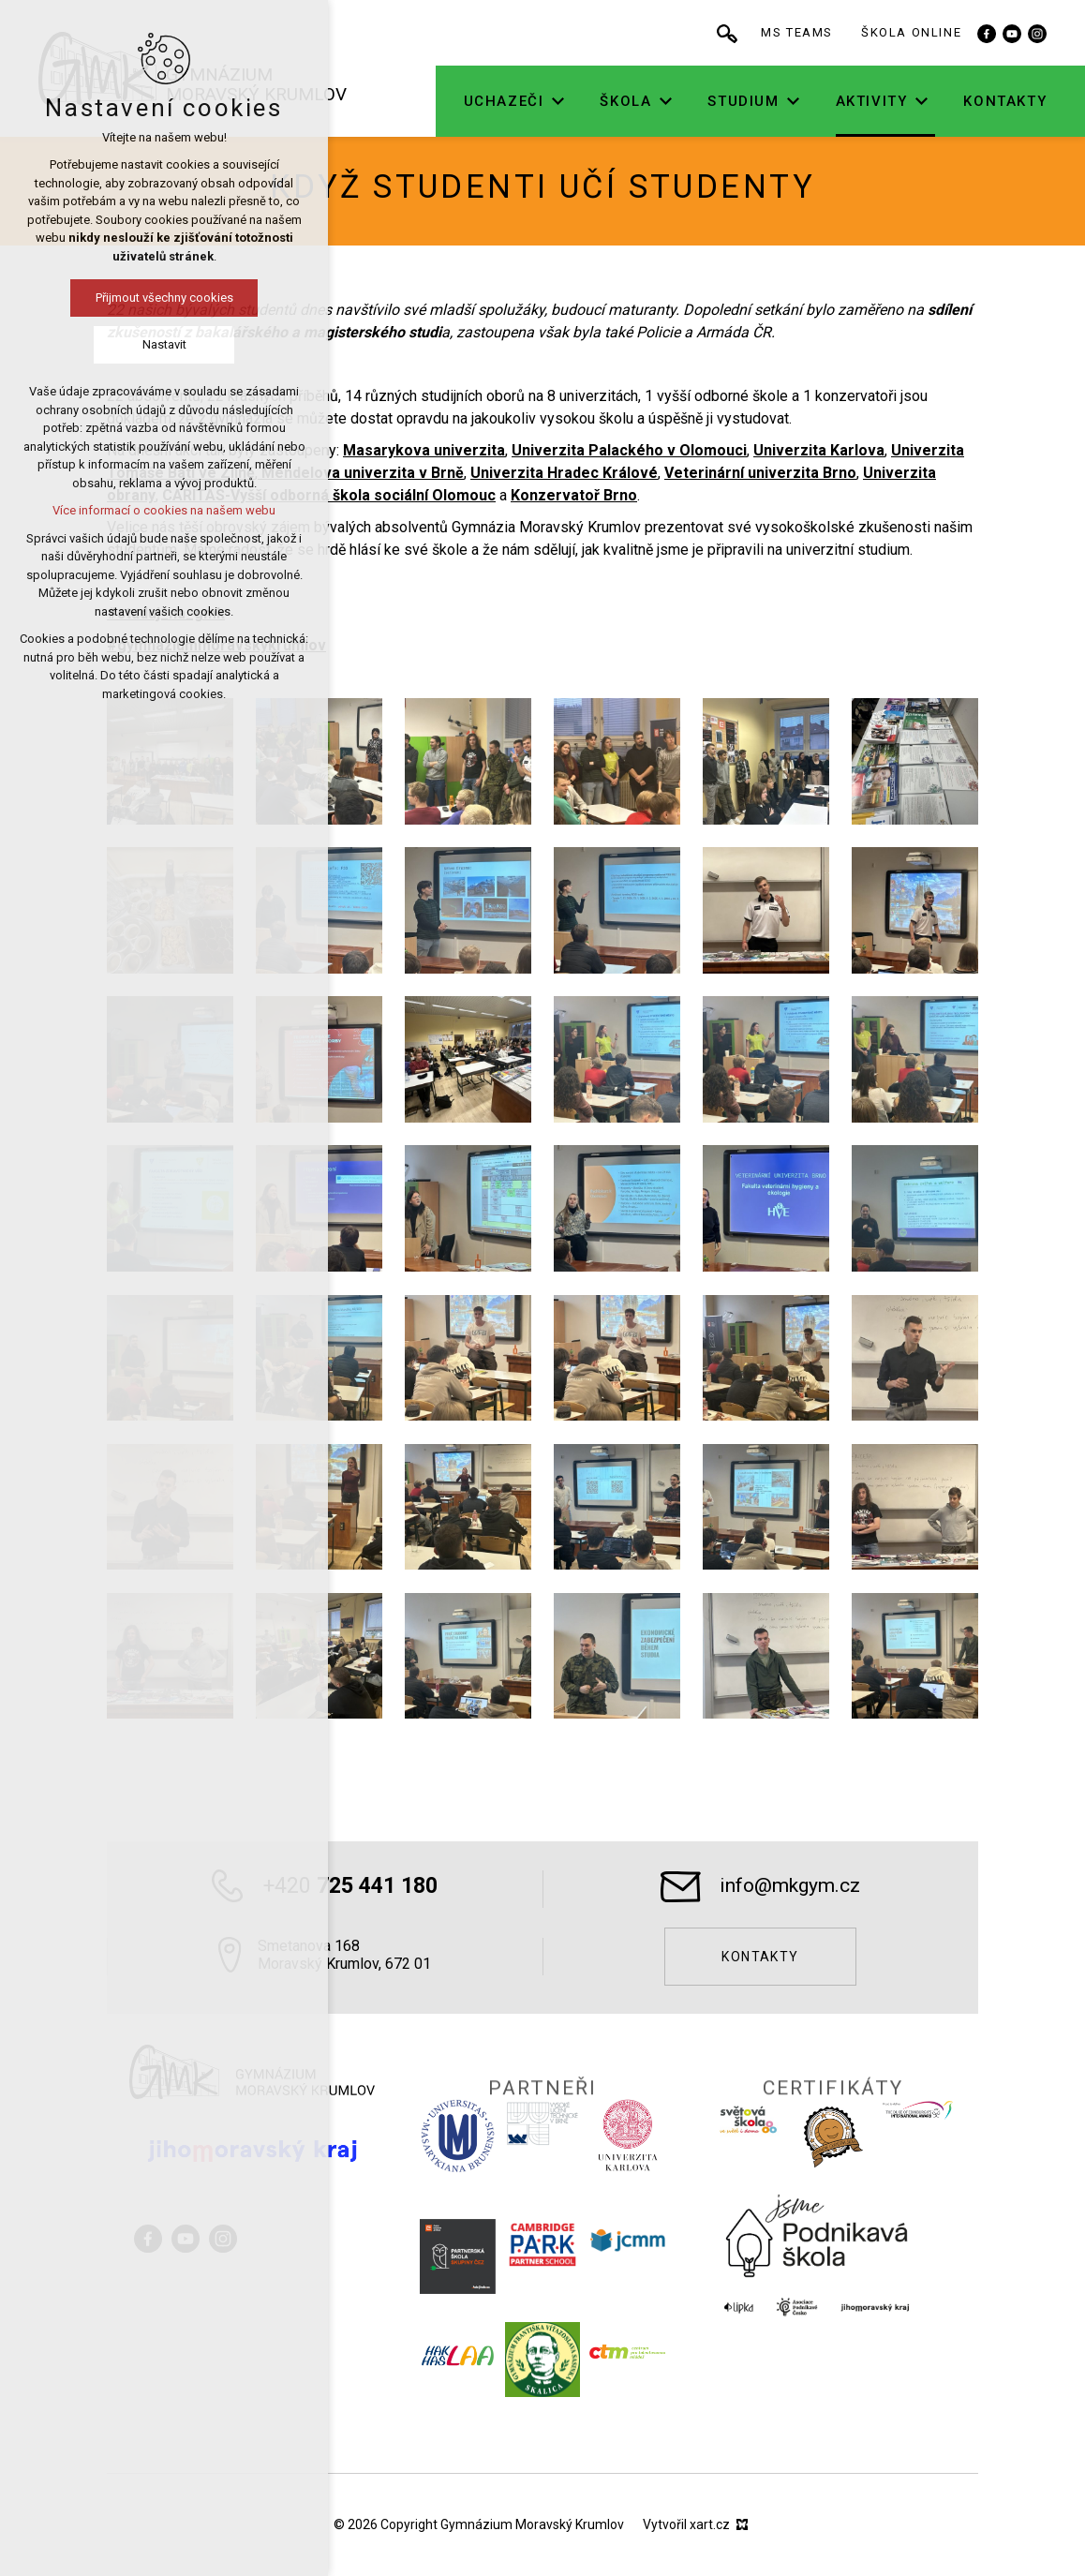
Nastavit (164, 344)
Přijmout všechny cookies (164, 297)
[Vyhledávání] (730, 32)
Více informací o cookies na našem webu (163, 510)
